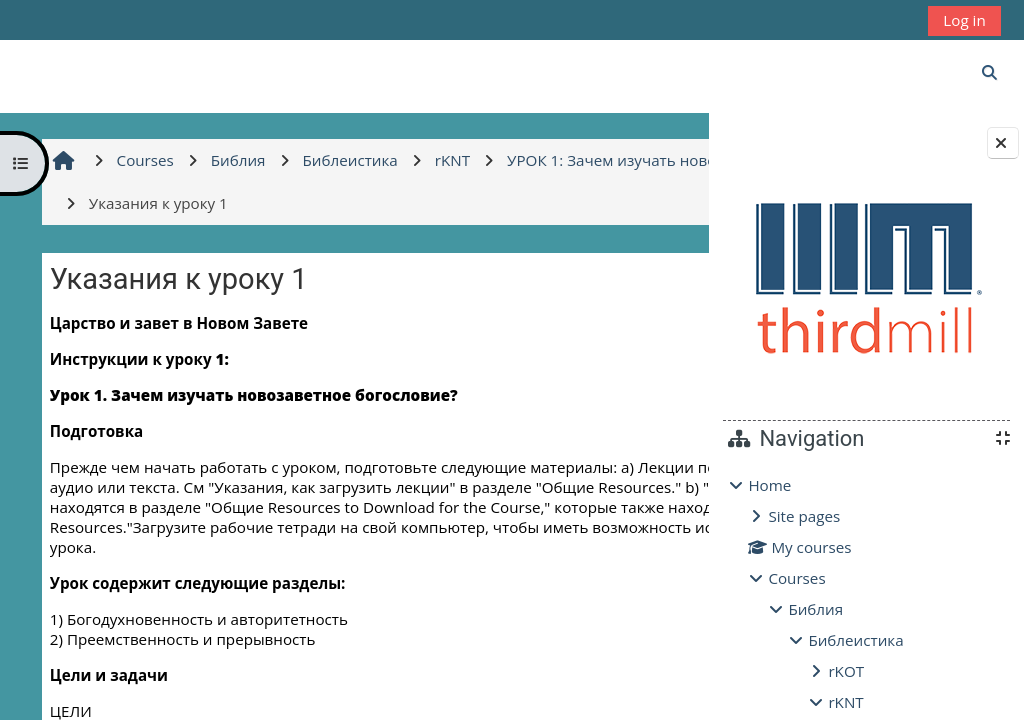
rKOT (846, 671)
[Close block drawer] (1003, 143)
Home (769, 485)
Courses (796, 578)
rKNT (845, 702)
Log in (964, 20)
